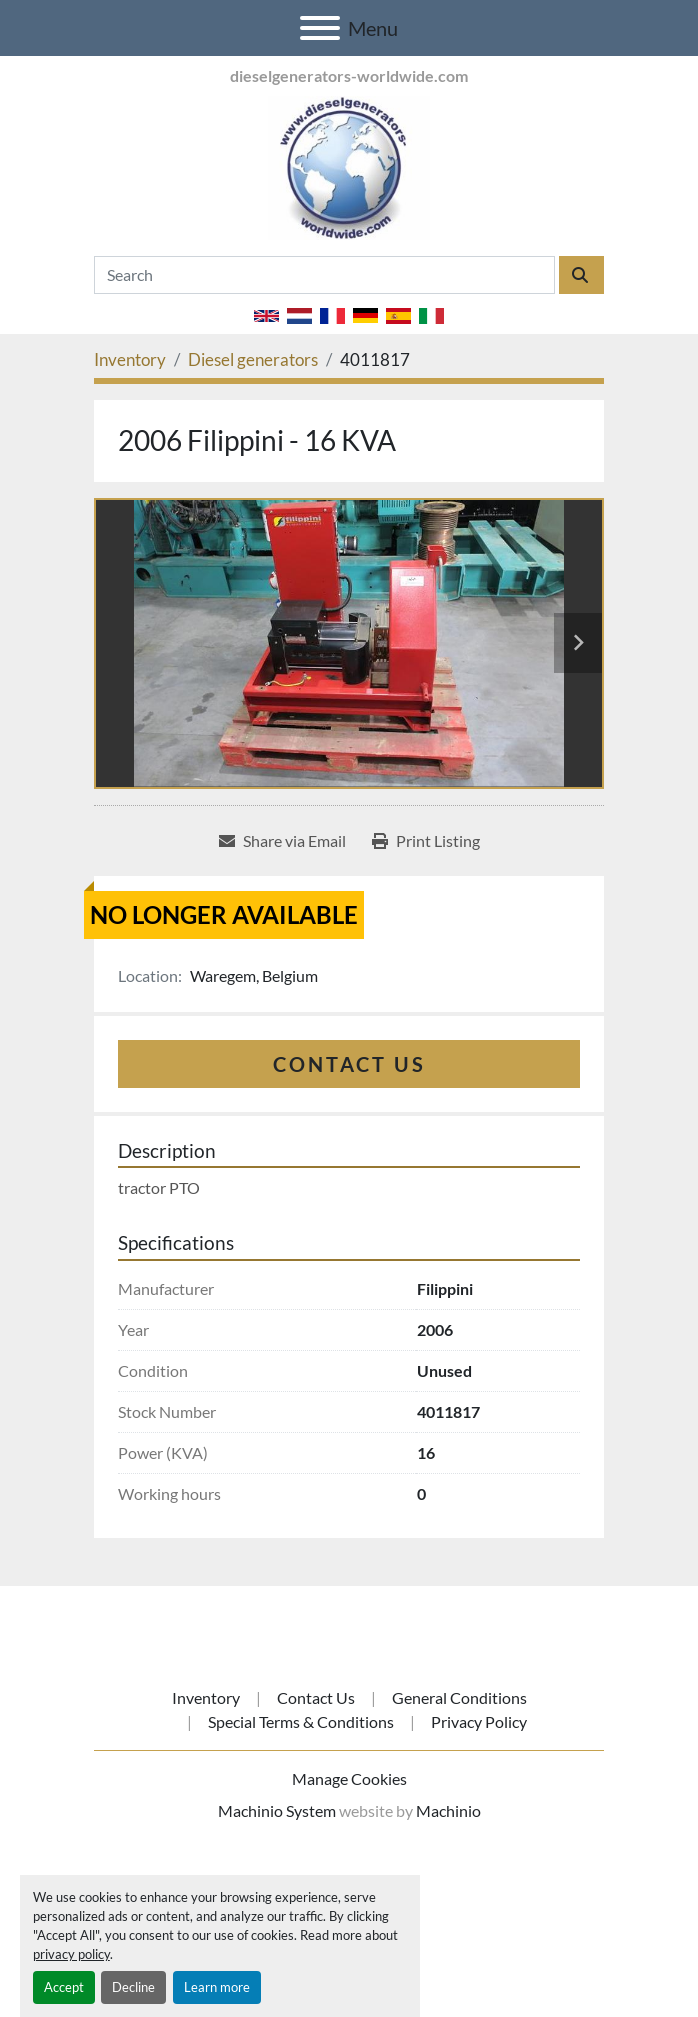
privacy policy (71, 1954)
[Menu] (320, 28)
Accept (64, 1987)
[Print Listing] (426, 841)
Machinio (448, 1810)
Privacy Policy (479, 1721)
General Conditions (459, 1697)
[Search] (324, 275)
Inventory (206, 1697)
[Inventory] (130, 359)
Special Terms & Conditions (301, 1721)
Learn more (217, 1987)
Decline (133, 1987)
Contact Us (349, 1064)
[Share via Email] (282, 841)
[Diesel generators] (253, 359)
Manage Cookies (349, 1778)
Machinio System (277, 1810)
